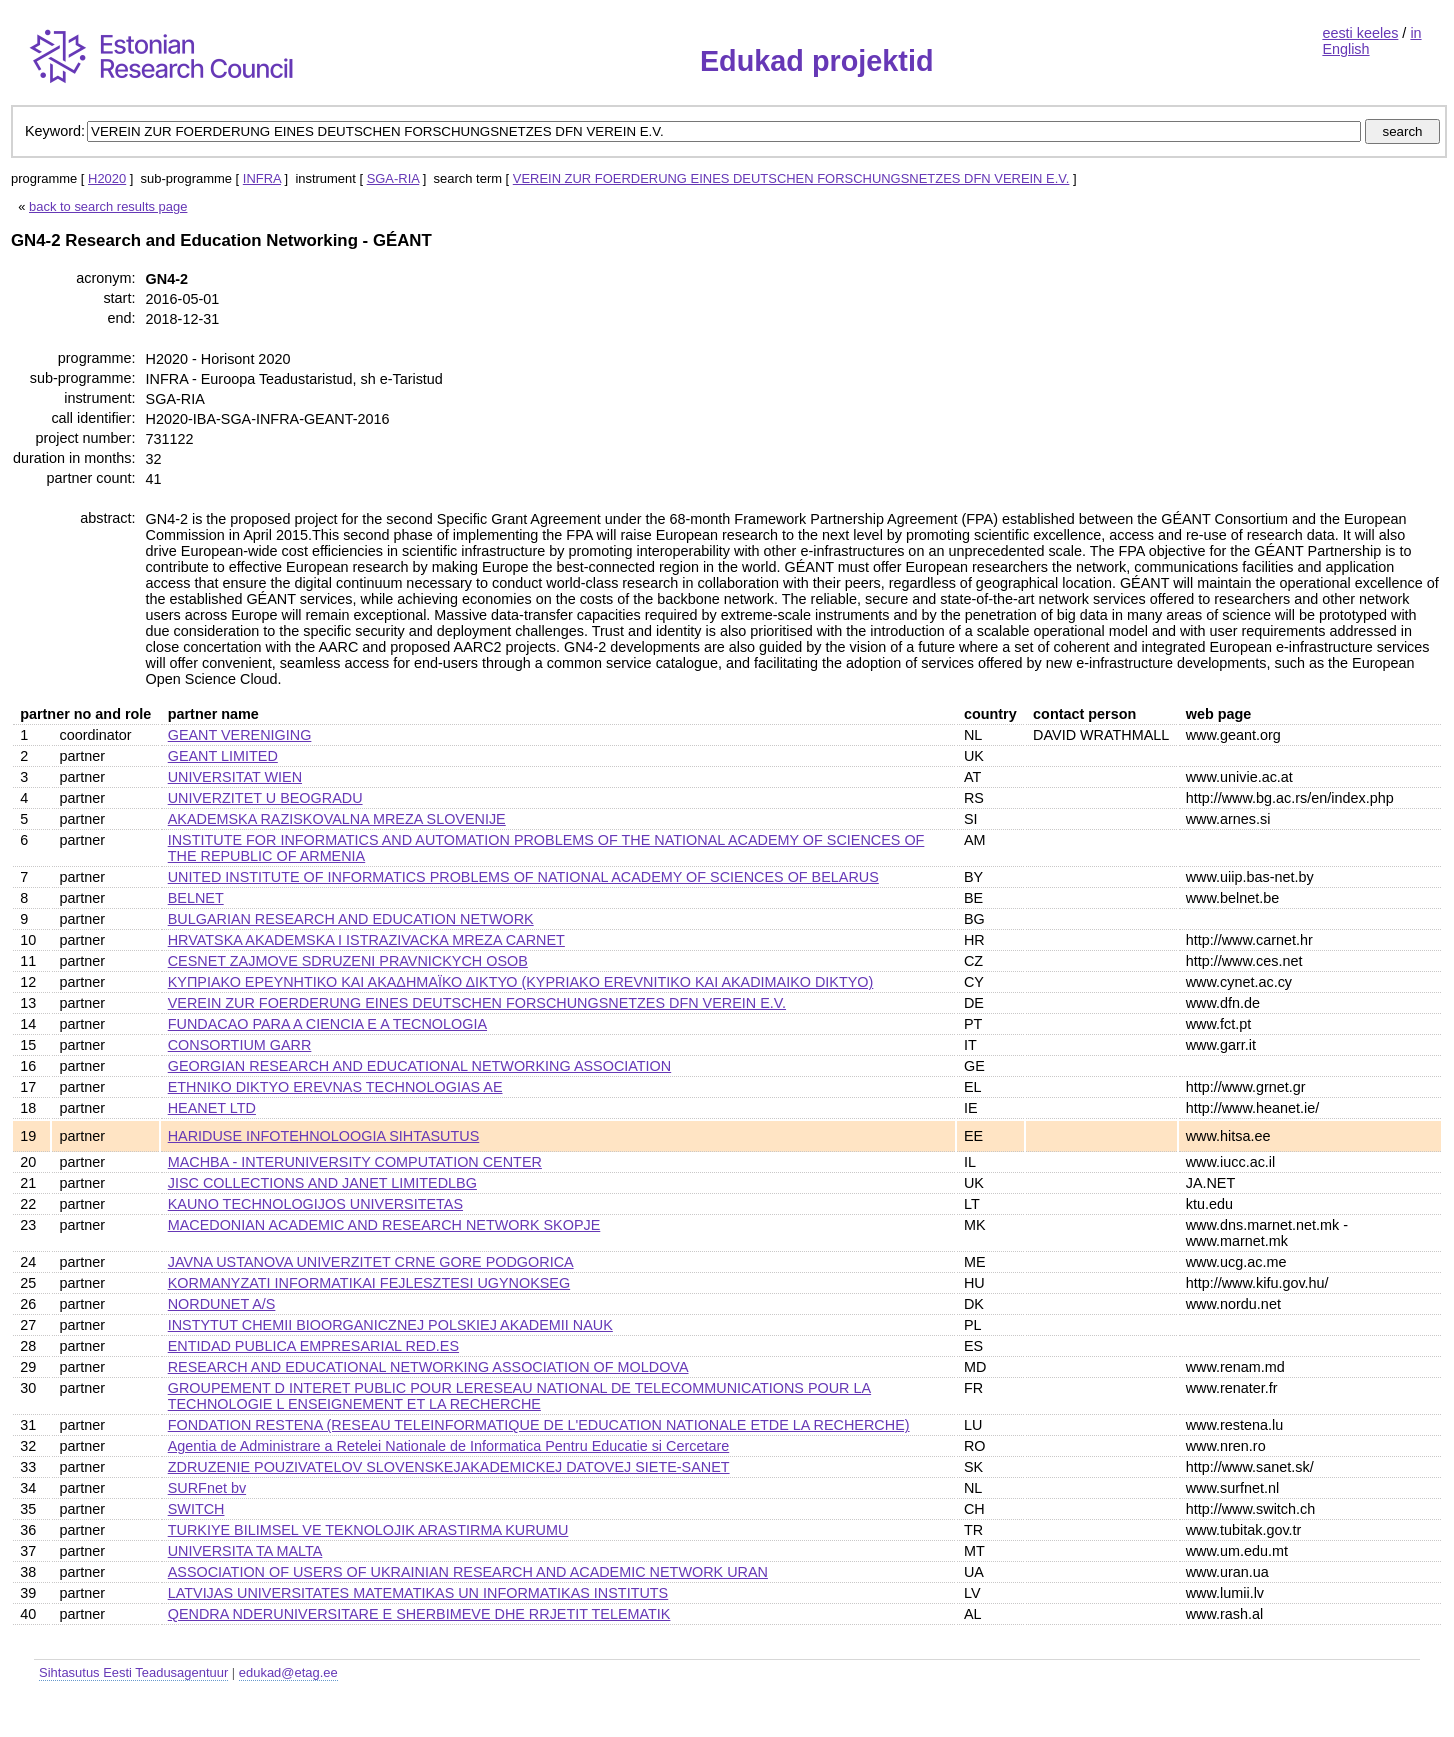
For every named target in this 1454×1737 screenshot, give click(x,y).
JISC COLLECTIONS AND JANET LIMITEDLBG (322, 1183)
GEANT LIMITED (223, 756)
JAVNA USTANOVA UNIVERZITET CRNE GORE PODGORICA (371, 1262)
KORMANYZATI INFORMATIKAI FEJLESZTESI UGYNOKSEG (369, 1283)
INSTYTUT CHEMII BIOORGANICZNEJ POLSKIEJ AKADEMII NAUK (390, 1325)
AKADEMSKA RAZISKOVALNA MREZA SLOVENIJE (337, 819)
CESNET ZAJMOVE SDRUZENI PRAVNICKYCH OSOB (348, 961)
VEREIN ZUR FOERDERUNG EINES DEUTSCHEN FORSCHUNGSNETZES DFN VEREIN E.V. (791, 178)
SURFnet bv (207, 1488)
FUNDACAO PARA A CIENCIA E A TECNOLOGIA (327, 1024)
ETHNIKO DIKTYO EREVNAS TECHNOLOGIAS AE (335, 1087)
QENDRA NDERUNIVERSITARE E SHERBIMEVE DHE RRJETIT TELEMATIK (419, 1614)
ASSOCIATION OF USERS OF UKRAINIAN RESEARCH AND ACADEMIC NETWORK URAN (468, 1572)
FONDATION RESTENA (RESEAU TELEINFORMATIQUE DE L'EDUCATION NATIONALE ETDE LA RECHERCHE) (539, 1425)
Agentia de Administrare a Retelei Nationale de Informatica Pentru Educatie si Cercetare (449, 1446)
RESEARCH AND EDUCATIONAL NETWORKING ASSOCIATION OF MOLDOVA (428, 1367)
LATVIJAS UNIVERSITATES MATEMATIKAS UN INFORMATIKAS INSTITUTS (418, 1593)
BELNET (196, 898)
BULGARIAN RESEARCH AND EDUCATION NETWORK (351, 919)
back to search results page (108, 206)
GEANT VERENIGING (240, 735)
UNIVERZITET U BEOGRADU (265, 798)
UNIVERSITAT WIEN (235, 777)
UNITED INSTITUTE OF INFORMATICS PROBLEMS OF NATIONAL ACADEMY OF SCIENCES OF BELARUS (523, 877)
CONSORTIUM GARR (240, 1045)
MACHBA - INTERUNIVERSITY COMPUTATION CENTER (355, 1162)
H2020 (107, 178)
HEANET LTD (212, 1108)
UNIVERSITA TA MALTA (245, 1551)
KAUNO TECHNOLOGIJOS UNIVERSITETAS (315, 1204)
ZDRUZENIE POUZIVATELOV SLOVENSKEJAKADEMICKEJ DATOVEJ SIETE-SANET (449, 1467)
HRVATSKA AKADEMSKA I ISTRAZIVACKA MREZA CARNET (366, 940)
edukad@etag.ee (288, 1672)
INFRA (262, 178)
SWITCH (196, 1509)
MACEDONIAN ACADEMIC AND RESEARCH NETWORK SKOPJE (384, 1225)
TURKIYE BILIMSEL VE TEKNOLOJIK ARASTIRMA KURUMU (368, 1530)
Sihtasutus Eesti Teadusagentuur (133, 1672)
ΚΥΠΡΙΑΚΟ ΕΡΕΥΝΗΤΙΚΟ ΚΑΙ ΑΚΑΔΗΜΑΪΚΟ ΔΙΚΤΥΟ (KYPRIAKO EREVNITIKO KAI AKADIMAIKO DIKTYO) (521, 982)
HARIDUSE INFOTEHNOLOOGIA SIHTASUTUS (324, 1136)
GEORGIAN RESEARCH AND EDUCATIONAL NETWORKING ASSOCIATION (419, 1066)
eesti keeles (1360, 33)
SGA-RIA (393, 178)
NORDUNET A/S (222, 1304)
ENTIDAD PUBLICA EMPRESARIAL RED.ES (313, 1346)
